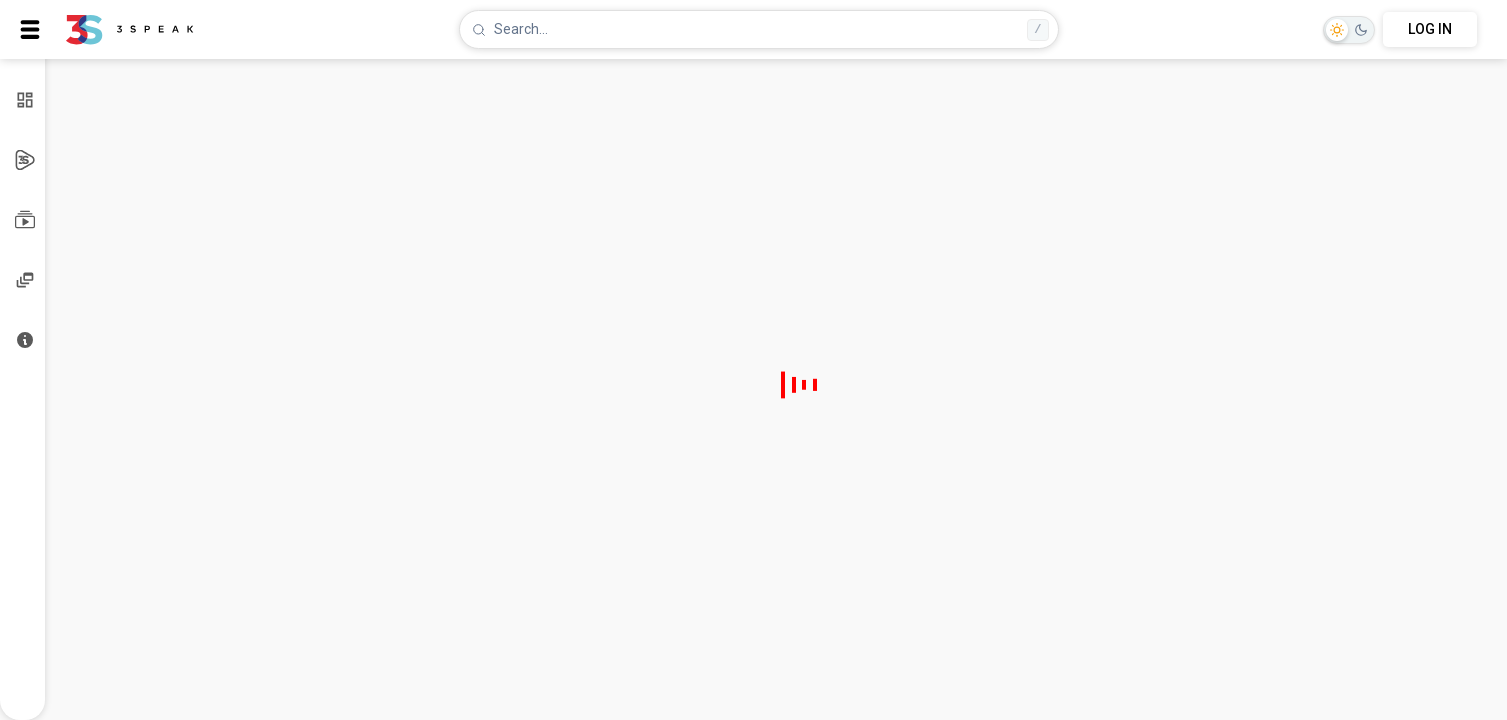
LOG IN (1430, 29)
